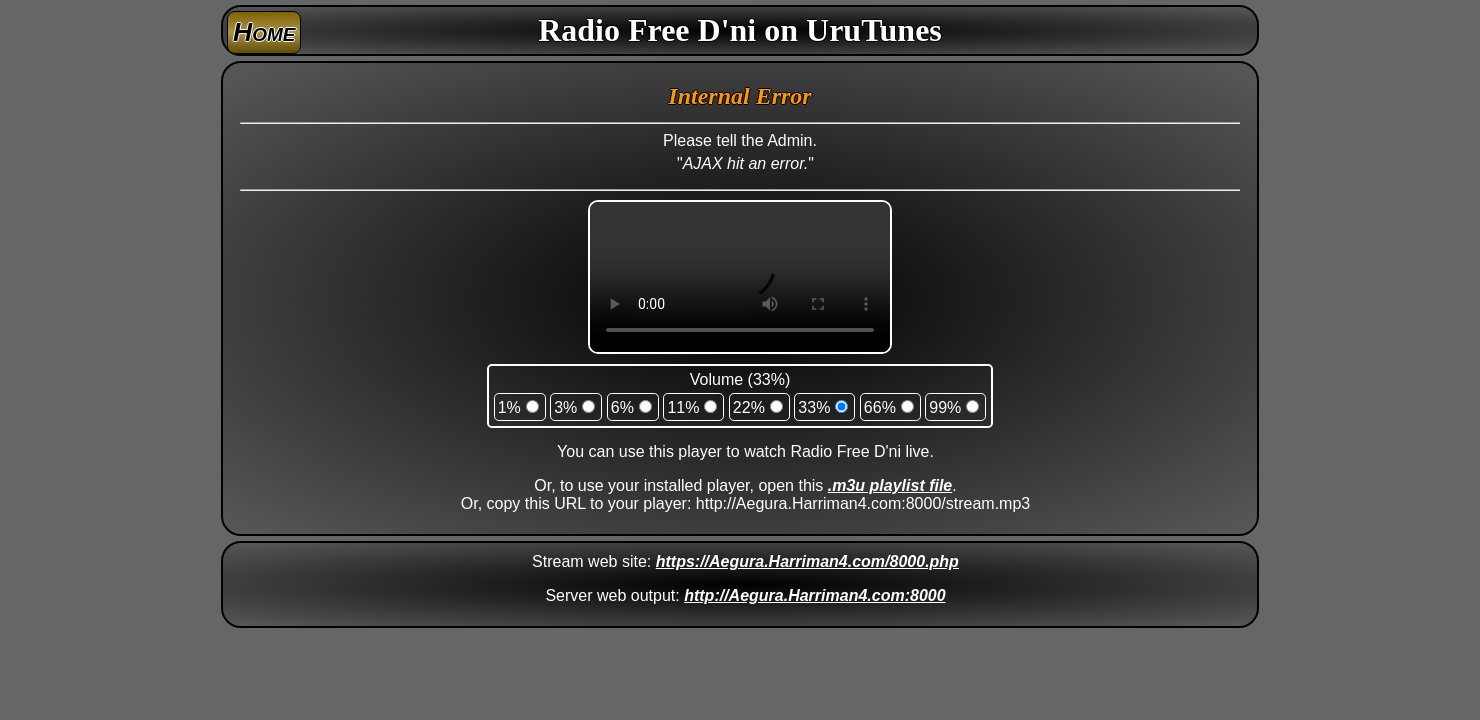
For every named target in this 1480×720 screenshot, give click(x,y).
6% (622, 407)
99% (945, 407)
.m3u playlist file (890, 485)
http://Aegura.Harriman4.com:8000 (814, 595)
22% (749, 407)
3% (565, 407)
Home (264, 32)
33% (814, 407)
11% (683, 407)
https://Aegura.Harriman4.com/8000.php (807, 561)
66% (880, 407)
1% (509, 407)
